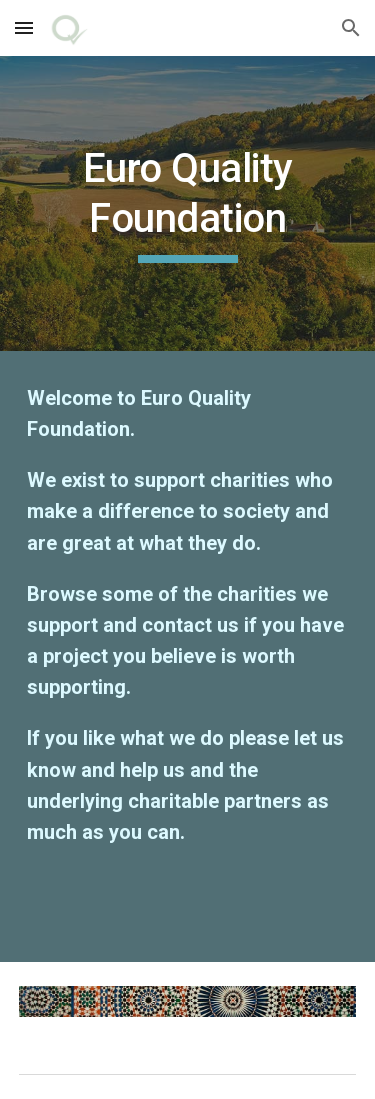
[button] (24, 27)
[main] (188, 203)
